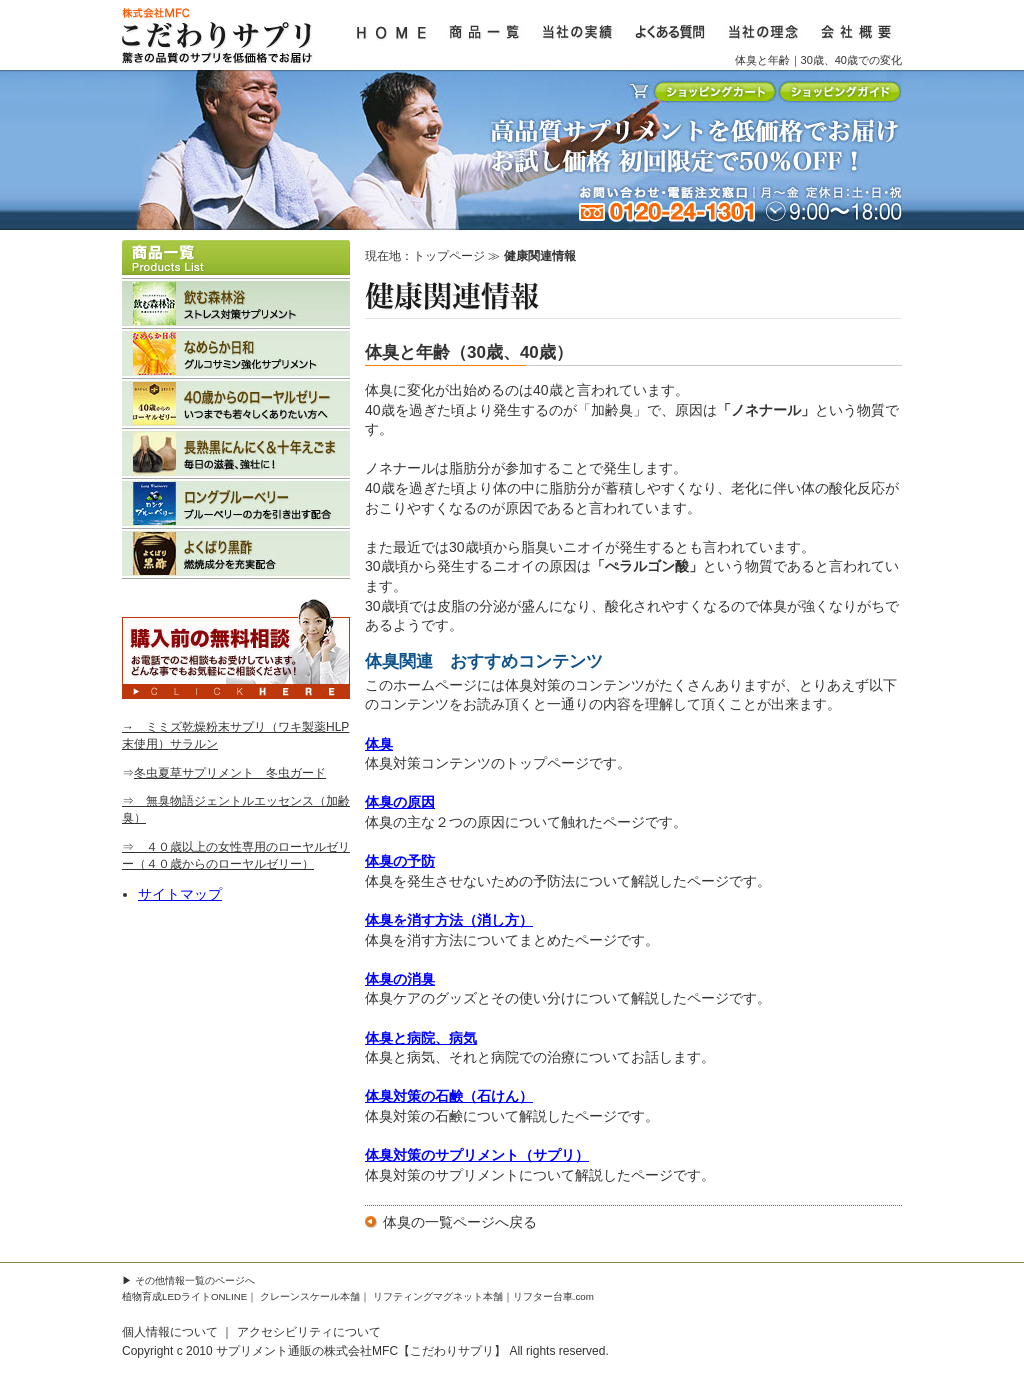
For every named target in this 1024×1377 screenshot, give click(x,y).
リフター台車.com (553, 1296)
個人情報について (170, 1332)
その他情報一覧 (170, 1280)
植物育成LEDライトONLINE (184, 1296)
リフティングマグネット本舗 (438, 1296)
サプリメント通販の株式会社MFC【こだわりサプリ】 (361, 1351)
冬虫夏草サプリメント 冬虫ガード (230, 773)
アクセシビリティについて (309, 1332)
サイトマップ (180, 894)
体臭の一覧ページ (439, 1222)
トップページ (449, 256)
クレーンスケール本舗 (310, 1296)
